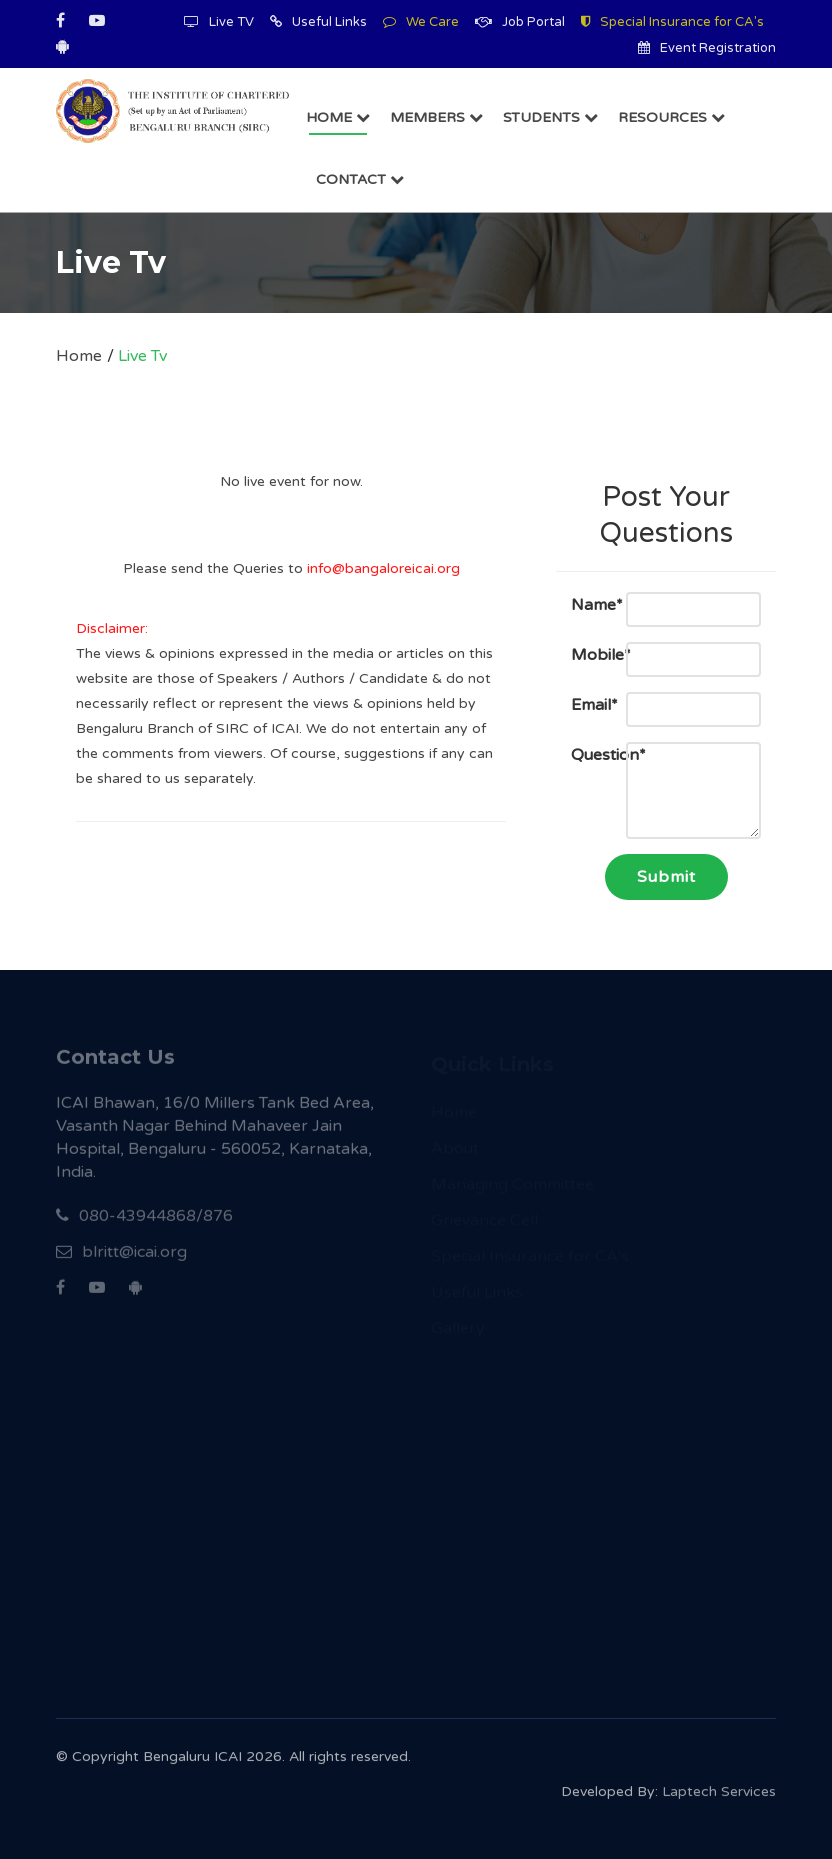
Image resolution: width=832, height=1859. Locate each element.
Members (436, 117)
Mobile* (583, 655)
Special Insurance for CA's (672, 22)
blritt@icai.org (121, 1259)
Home (338, 117)
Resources (671, 117)
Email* (583, 705)
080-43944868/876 (144, 1223)
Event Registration (707, 48)
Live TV (219, 22)
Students (550, 117)
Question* (583, 755)
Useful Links (318, 22)
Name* (583, 605)
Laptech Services (719, 1796)
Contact (360, 179)
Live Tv (142, 356)
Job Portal (520, 22)
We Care (421, 22)
